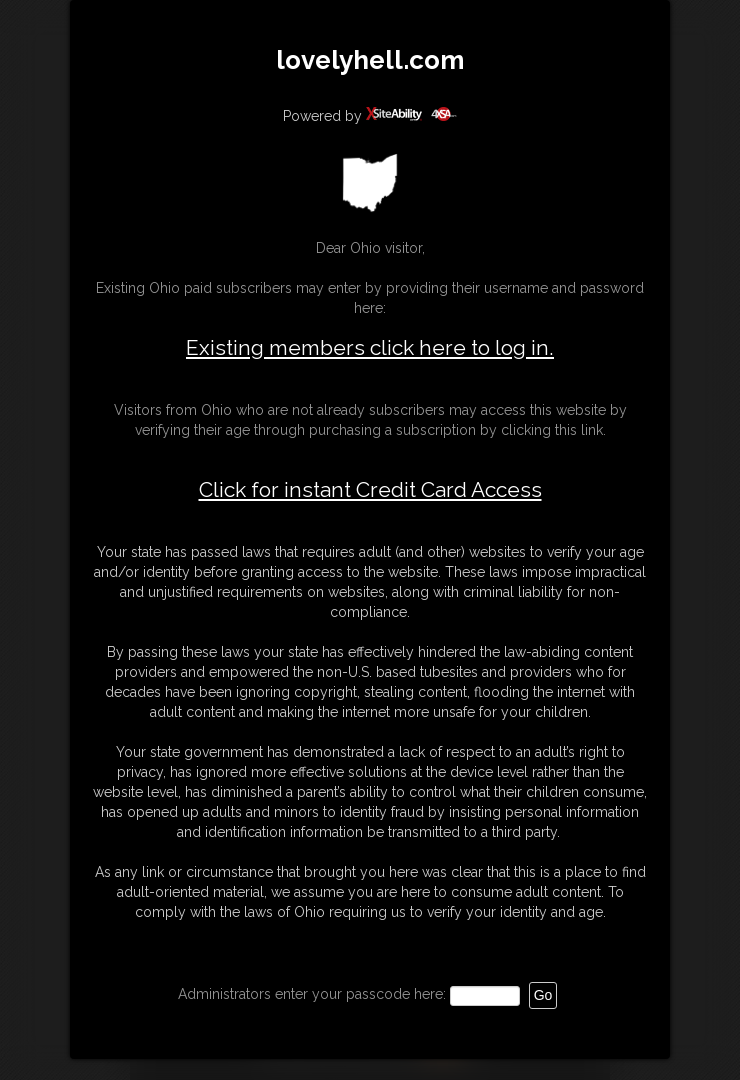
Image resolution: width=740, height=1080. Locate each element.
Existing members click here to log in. (370, 347)
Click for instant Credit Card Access (370, 490)
